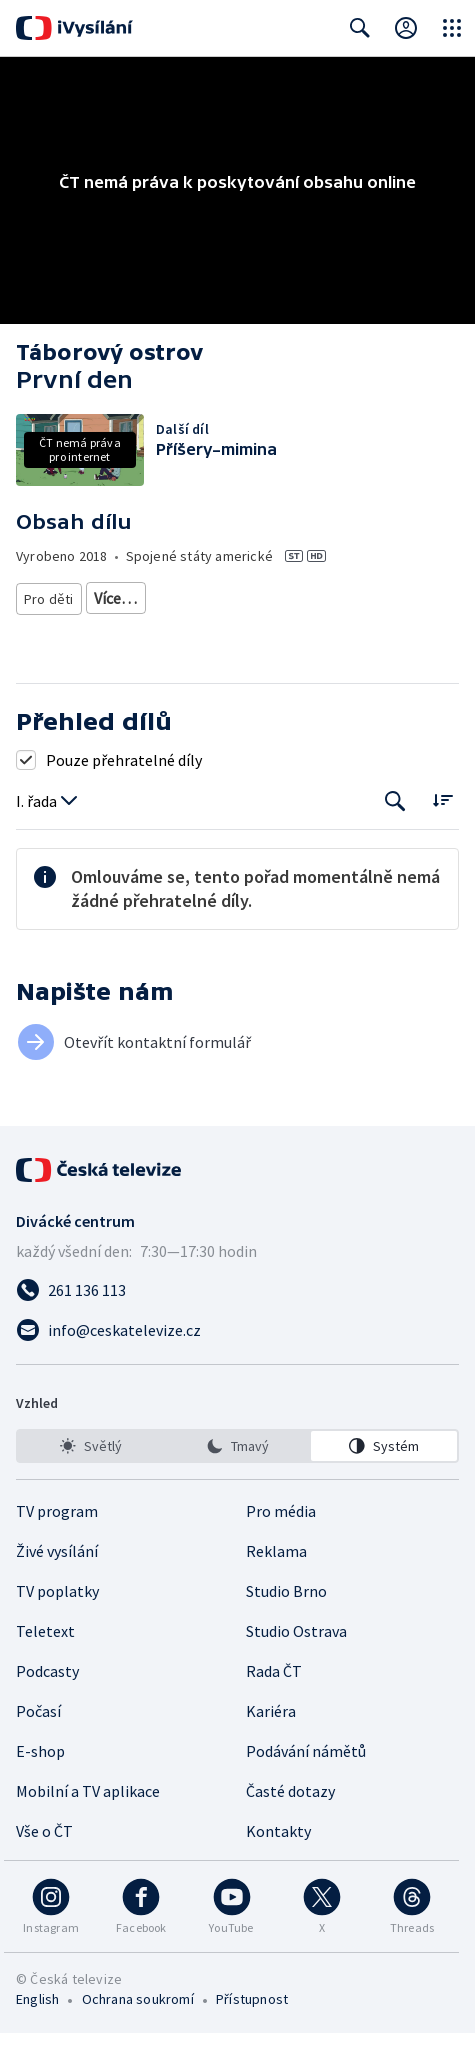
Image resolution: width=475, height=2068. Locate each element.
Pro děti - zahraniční (231, 634)
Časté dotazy (290, 1826)
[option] (91, 1481)
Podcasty (47, 1706)
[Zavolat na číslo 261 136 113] (237, 1325)
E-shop (40, 1786)
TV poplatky (57, 1626)
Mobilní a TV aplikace (88, 1826)
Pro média (281, 1546)
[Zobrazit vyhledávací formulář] (360, 28)
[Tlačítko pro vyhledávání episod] (395, 836)
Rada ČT (274, 1706)
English (37, 2034)
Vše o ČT (44, 1866)
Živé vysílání (57, 1586)
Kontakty (278, 1866)
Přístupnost (252, 2034)
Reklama (276, 1586)
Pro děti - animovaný (87, 634)
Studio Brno (286, 1626)
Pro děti (49, 598)
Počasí (38, 1746)
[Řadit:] (442, 834)
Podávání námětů (306, 1786)
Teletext (45, 1666)
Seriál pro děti (356, 634)
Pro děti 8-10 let (254, 598)
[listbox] (237, 1481)
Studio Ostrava (296, 1666)
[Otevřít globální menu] (452, 28)
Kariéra (271, 1746)
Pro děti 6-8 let (139, 598)
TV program (57, 1546)
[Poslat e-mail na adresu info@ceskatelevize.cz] (237, 1365)
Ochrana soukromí (138, 2034)
